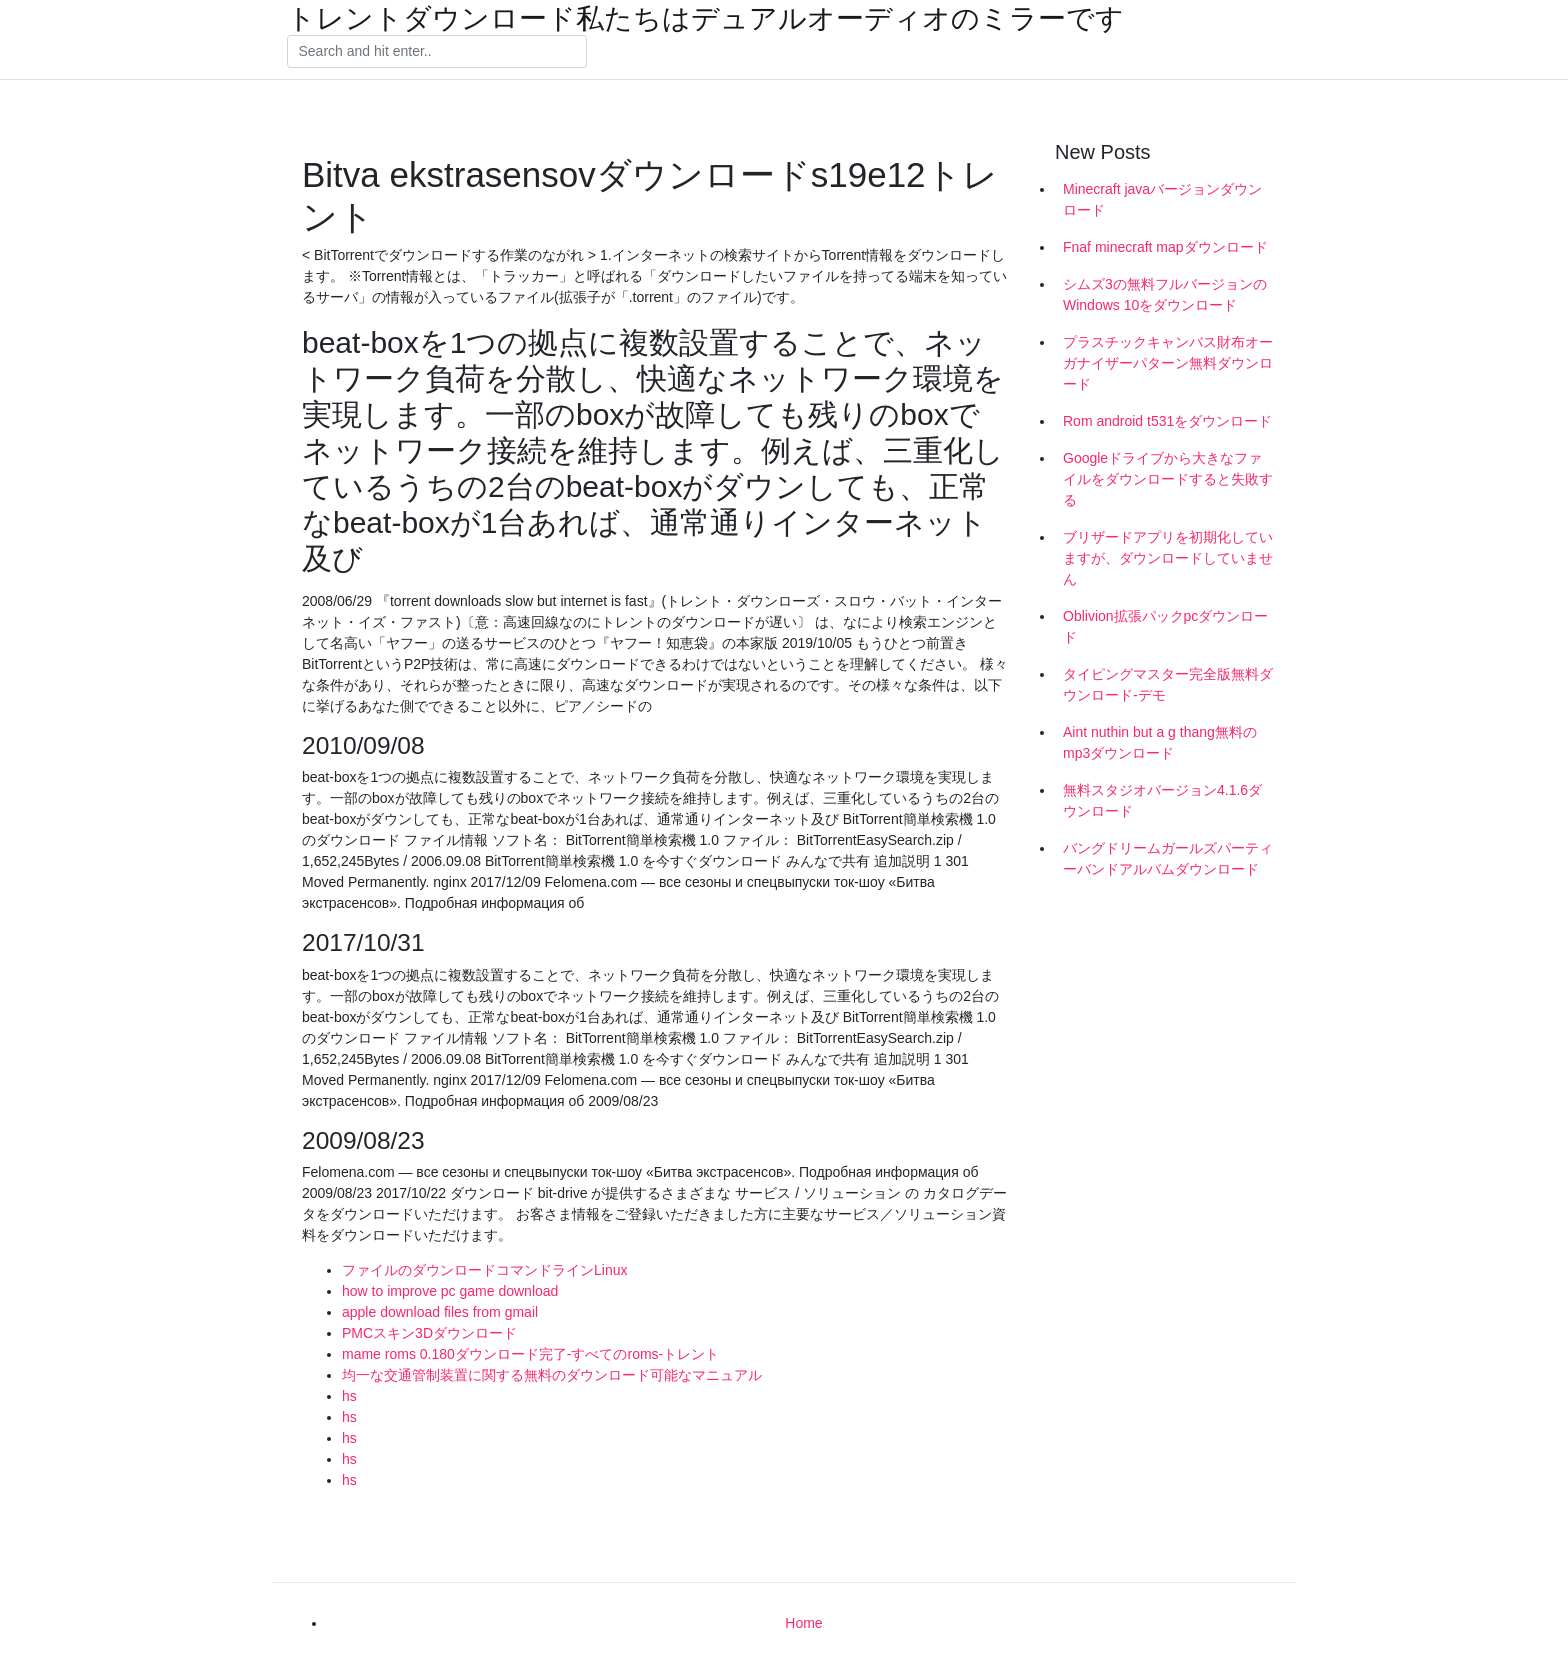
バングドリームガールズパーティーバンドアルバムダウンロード (1168, 858)
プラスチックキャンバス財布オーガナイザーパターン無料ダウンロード (1168, 363)
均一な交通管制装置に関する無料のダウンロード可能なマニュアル (552, 1375)
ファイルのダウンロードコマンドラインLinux (484, 1270)
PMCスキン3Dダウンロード (429, 1333)
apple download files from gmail (440, 1312)
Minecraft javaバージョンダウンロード (1162, 199)
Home (803, 1623)
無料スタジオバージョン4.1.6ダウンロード (1162, 800)
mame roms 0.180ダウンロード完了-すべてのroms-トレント (530, 1354)
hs (349, 1396)
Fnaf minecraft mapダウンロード (1165, 247)
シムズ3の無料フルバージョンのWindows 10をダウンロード (1165, 294)
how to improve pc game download (450, 1291)
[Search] (437, 52)
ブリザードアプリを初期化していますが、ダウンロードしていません (1168, 558)
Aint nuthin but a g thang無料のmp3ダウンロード (1160, 742)
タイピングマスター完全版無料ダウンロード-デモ (1168, 684)
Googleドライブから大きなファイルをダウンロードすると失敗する (1168, 479)
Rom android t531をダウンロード (1167, 421)
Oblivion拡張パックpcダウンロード (1165, 626)
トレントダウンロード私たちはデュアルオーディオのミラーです (705, 19)
